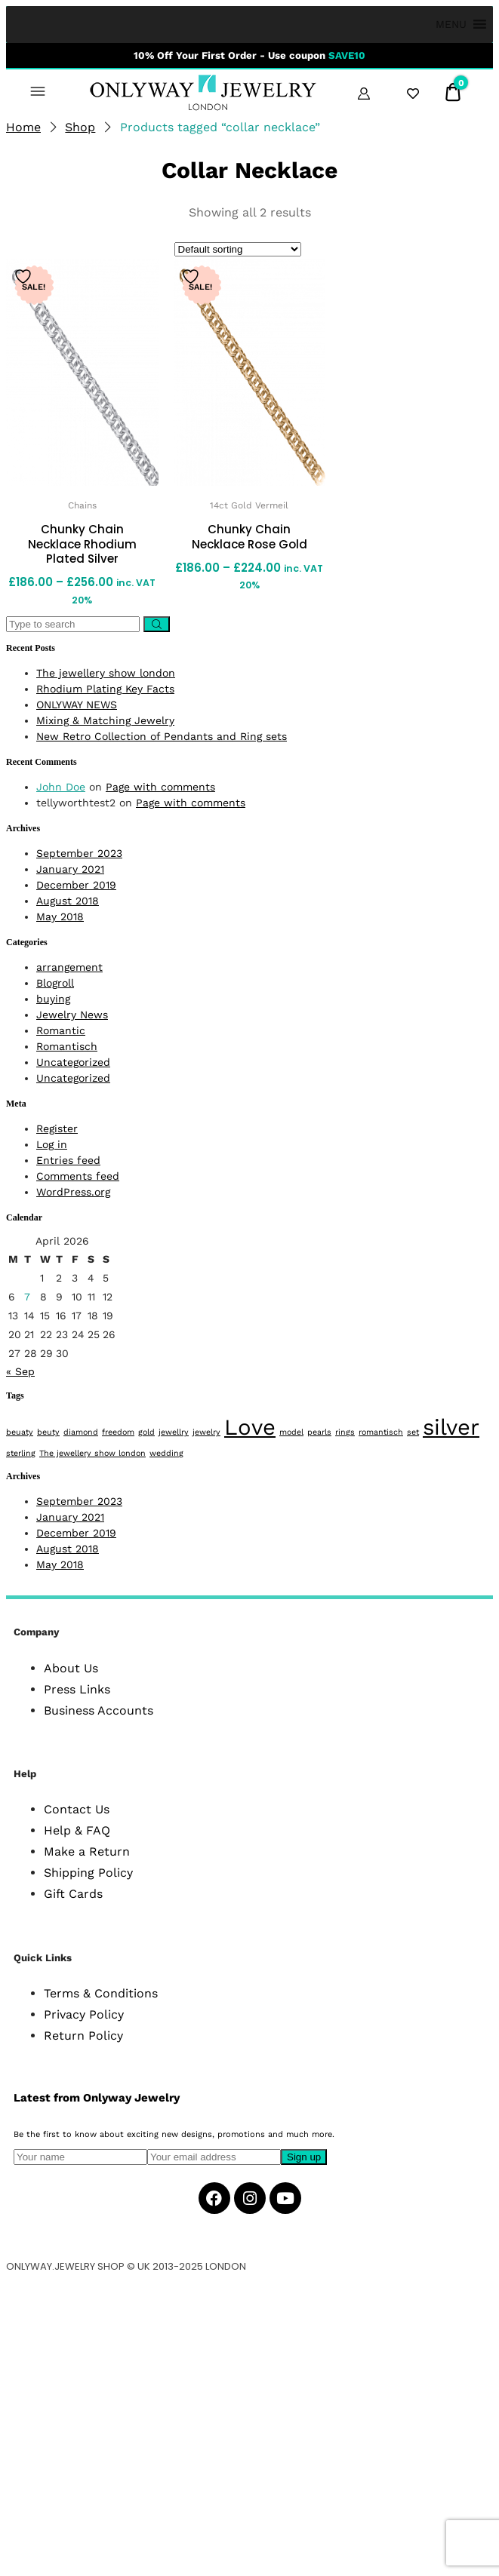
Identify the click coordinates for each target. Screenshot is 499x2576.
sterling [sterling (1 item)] (20, 1453)
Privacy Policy (84, 2014)
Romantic (60, 1030)
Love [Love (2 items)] (250, 1427)
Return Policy (83, 2035)
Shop (80, 127)
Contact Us (76, 1809)
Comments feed (77, 1176)
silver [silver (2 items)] (451, 1427)
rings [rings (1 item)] (345, 1432)
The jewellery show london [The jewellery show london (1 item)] (92, 1453)
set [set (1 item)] (413, 1432)
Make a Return (87, 1851)
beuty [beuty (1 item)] (48, 1432)
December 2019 (76, 885)
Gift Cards (73, 1894)
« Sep (20, 1371)
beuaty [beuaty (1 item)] (19, 1432)
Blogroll (55, 983)
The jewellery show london (105, 673)
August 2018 (67, 901)
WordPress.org (73, 1192)
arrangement (69, 967)
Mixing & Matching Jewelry (105, 720)
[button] (451, 24)
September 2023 (79, 853)
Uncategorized (73, 1062)
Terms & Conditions (101, 1993)
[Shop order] (237, 249)
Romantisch (66, 1046)
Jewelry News (72, 1015)
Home (23, 127)
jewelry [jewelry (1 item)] (206, 1432)
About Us (71, 1668)
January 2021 (70, 869)
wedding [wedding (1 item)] (166, 1453)
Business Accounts (98, 1710)
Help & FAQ (77, 1830)
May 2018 (60, 916)
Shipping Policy (88, 1872)
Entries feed (68, 1160)
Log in (51, 1144)
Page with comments (160, 787)
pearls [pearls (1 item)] (319, 1432)
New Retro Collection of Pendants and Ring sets (161, 736)
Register (57, 1128)
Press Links (77, 1689)
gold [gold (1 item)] (146, 1432)
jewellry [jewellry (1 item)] (174, 1432)
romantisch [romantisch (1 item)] (381, 1432)
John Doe (60, 787)
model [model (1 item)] (291, 1432)
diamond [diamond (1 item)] (80, 1432)
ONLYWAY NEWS (76, 704)
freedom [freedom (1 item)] (118, 1432)
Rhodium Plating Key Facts (105, 689)
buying (53, 999)
